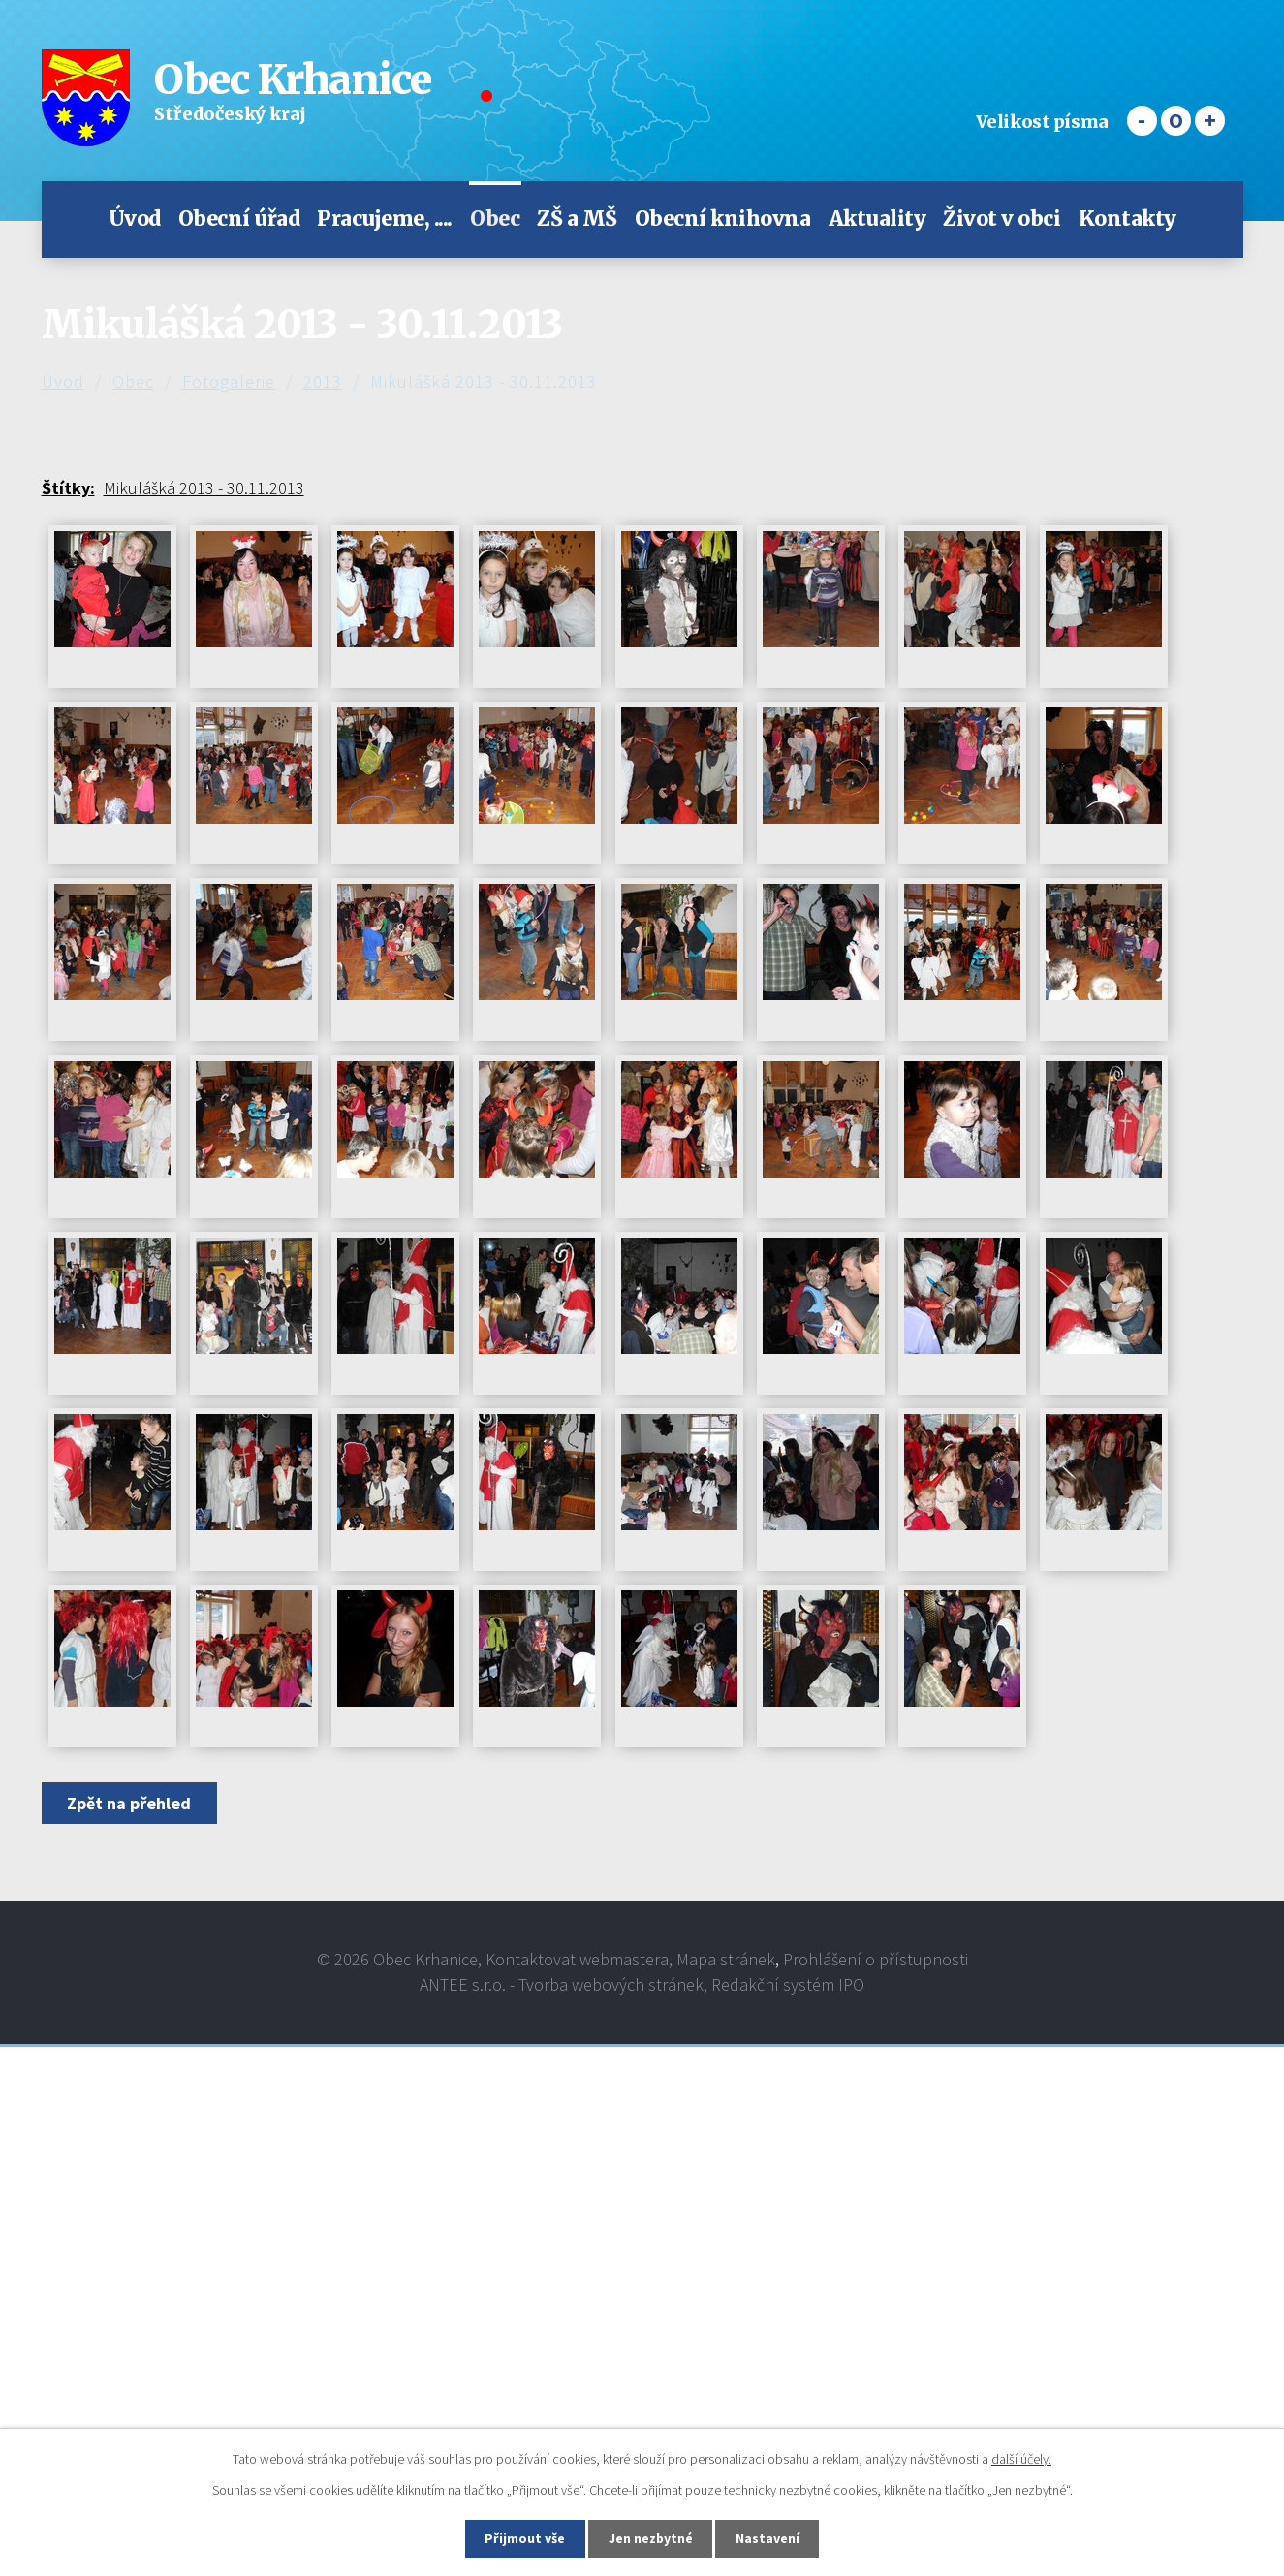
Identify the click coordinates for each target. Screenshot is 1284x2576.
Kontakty (1127, 218)
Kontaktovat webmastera (577, 1959)
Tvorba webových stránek (611, 1984)
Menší (1142, 121)
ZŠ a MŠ (577, 218)
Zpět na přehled (130, 1803)
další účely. (1021, 2458)
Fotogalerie (228, 381)
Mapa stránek (725, 1959)
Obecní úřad (239, 218)
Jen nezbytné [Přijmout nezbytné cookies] (650, 2538)
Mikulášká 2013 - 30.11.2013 (204, 488)
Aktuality (877, 218)
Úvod (135, 218)
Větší (1210, 121)
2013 (322, 381)
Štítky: (68, 488)
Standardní (1176, 121)
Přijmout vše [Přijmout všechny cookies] (524, 2538)
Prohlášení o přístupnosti (875, 1959)
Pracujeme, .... (385, 218)
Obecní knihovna (723, 218)
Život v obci (1001, 218)
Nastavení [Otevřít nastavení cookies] (768, 2538)
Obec (494, 218)
